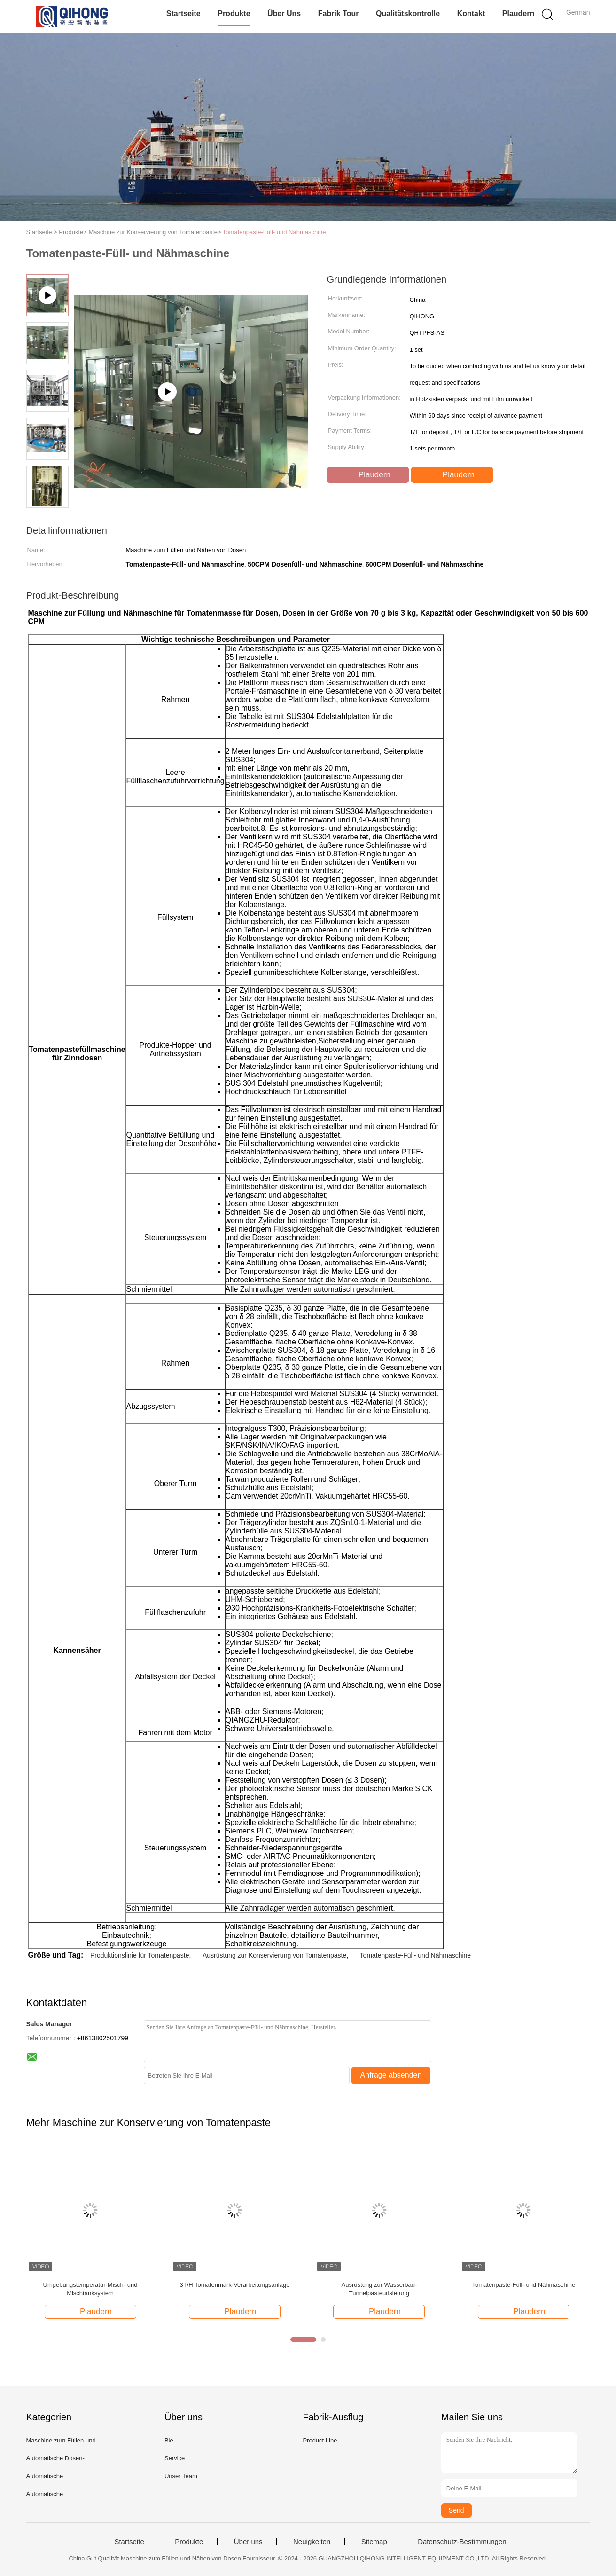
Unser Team (180, 2476)
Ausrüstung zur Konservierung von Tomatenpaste (274, 1955)
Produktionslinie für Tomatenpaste (139, 1955)
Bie (168, 2440)
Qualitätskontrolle (408, 13)
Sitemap (374, 2541)
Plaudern (518, 13)
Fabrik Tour (338, 13)
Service (174, 2458)
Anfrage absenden (391, 2075)
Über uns (284, 13)
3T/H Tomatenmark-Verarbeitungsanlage (235, 2284)
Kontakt (471, 13)
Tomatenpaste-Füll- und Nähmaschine (274, 232)
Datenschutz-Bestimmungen (462, 2541)
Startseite (183, 13)
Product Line (320, 2440)
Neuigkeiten (311, 2541)
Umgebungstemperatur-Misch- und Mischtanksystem (90, 2289)
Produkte (234, 13)
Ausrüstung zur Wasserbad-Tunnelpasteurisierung (379, 2289)
